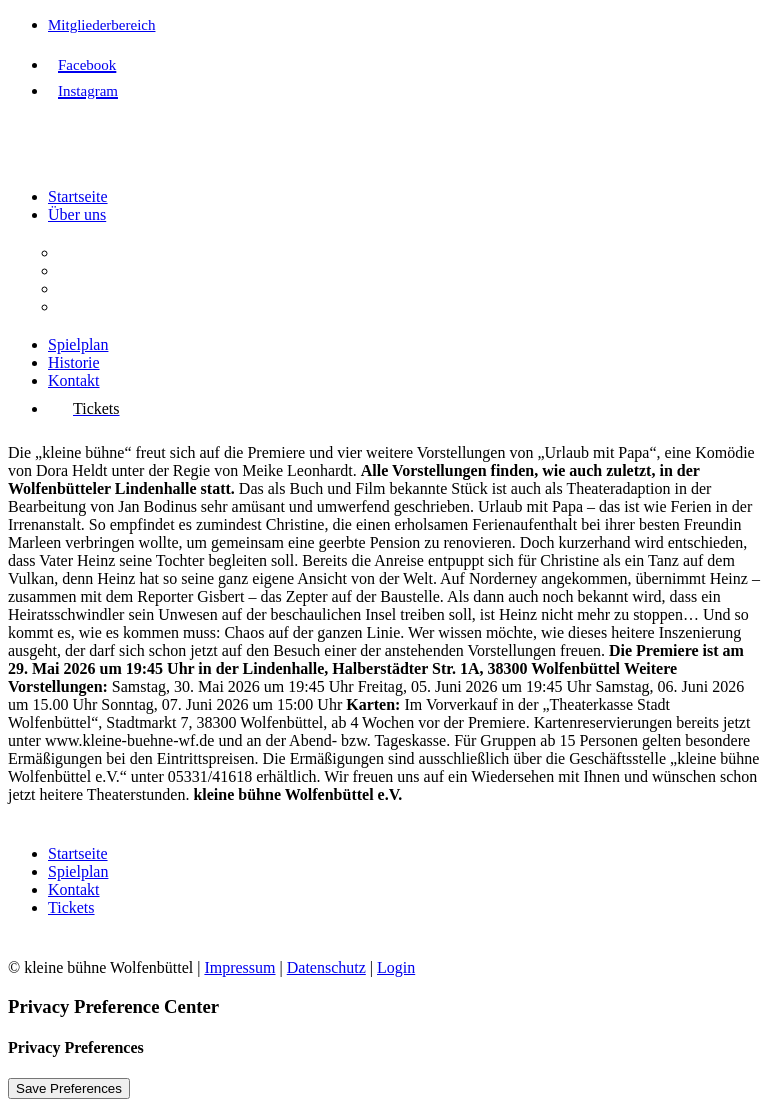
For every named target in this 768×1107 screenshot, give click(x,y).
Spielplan (78, 344)
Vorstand (86, 288)
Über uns (77, 214)
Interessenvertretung (123, 306)
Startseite (78, 196)
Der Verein (92, 252)
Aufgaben (89, 270)
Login (396, 967)
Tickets (71, 907)
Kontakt (74, 380)
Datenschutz (326, 967)
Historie (74, 362)
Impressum (239, 967)
